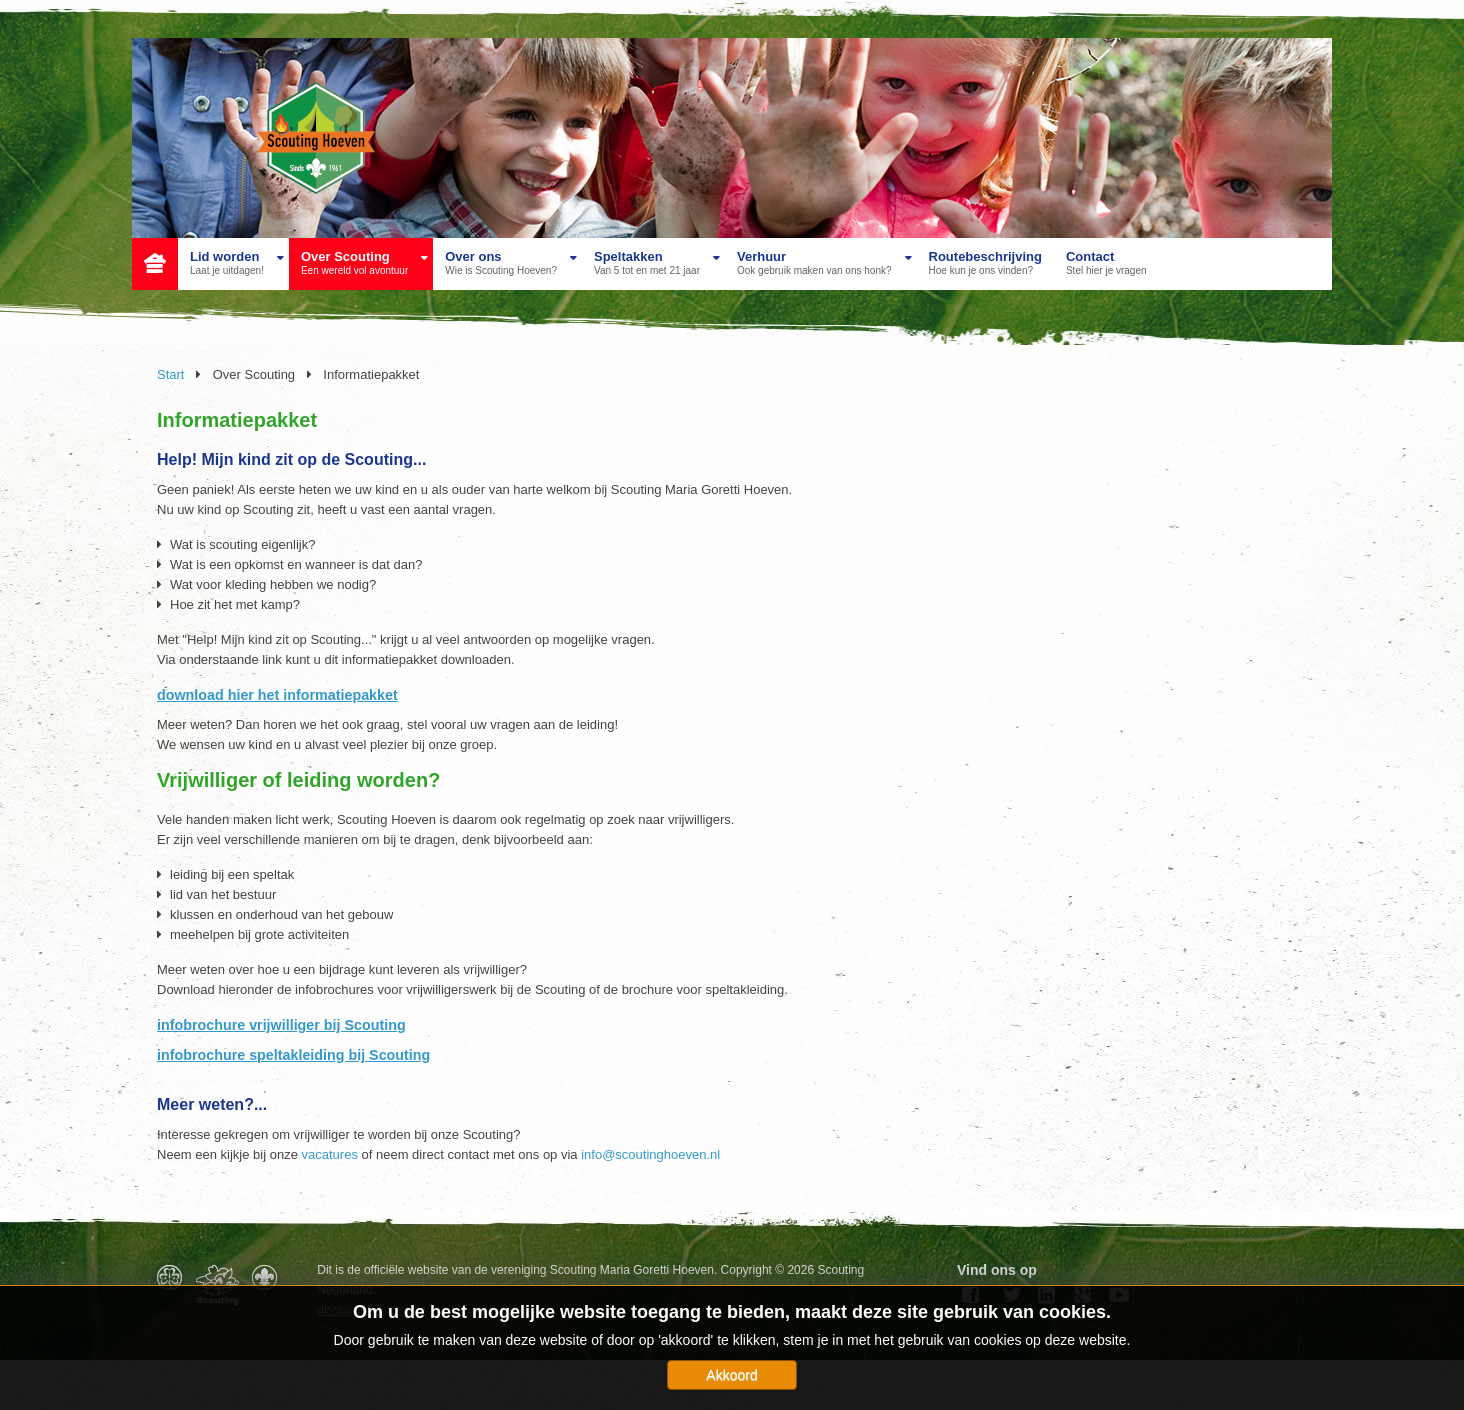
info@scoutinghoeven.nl (650, 1154)
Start (170, 374)
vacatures (330, 1154)
